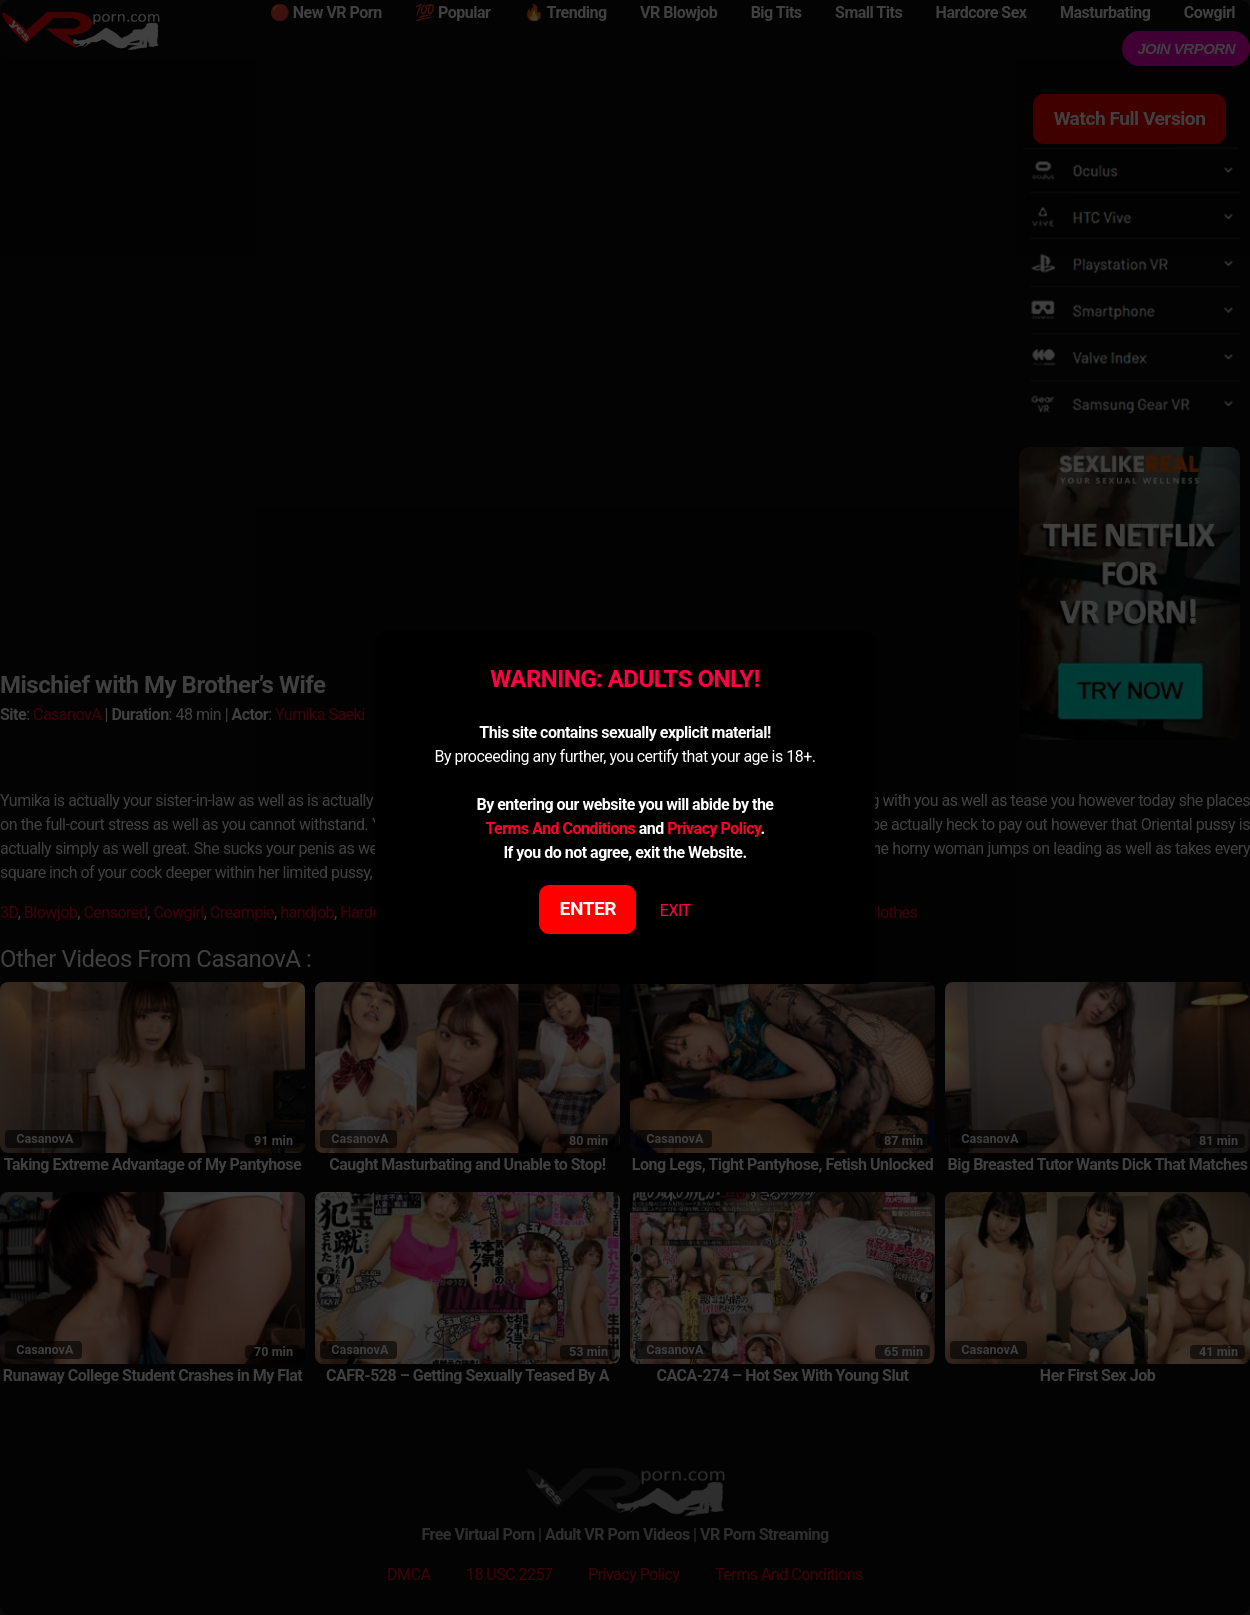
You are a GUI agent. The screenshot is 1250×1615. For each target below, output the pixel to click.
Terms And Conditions (560, 828)
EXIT (675, 910)
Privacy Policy (713, 828)
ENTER (588, 908)
